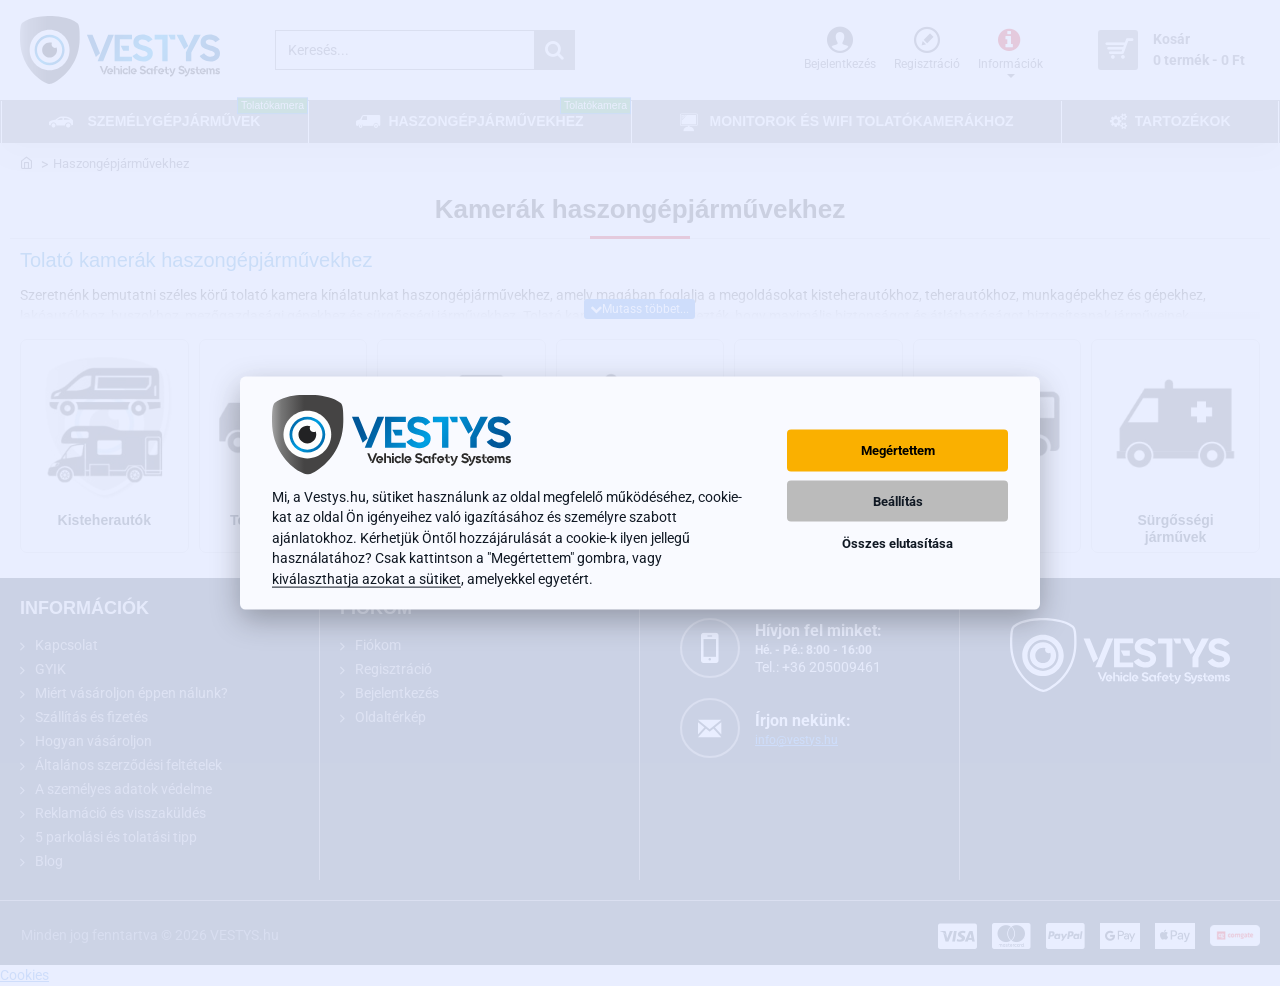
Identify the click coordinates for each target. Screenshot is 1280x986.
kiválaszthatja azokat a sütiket (366, 578)
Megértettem (898, 450)
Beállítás (898, 500)
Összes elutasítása (897, 542)
